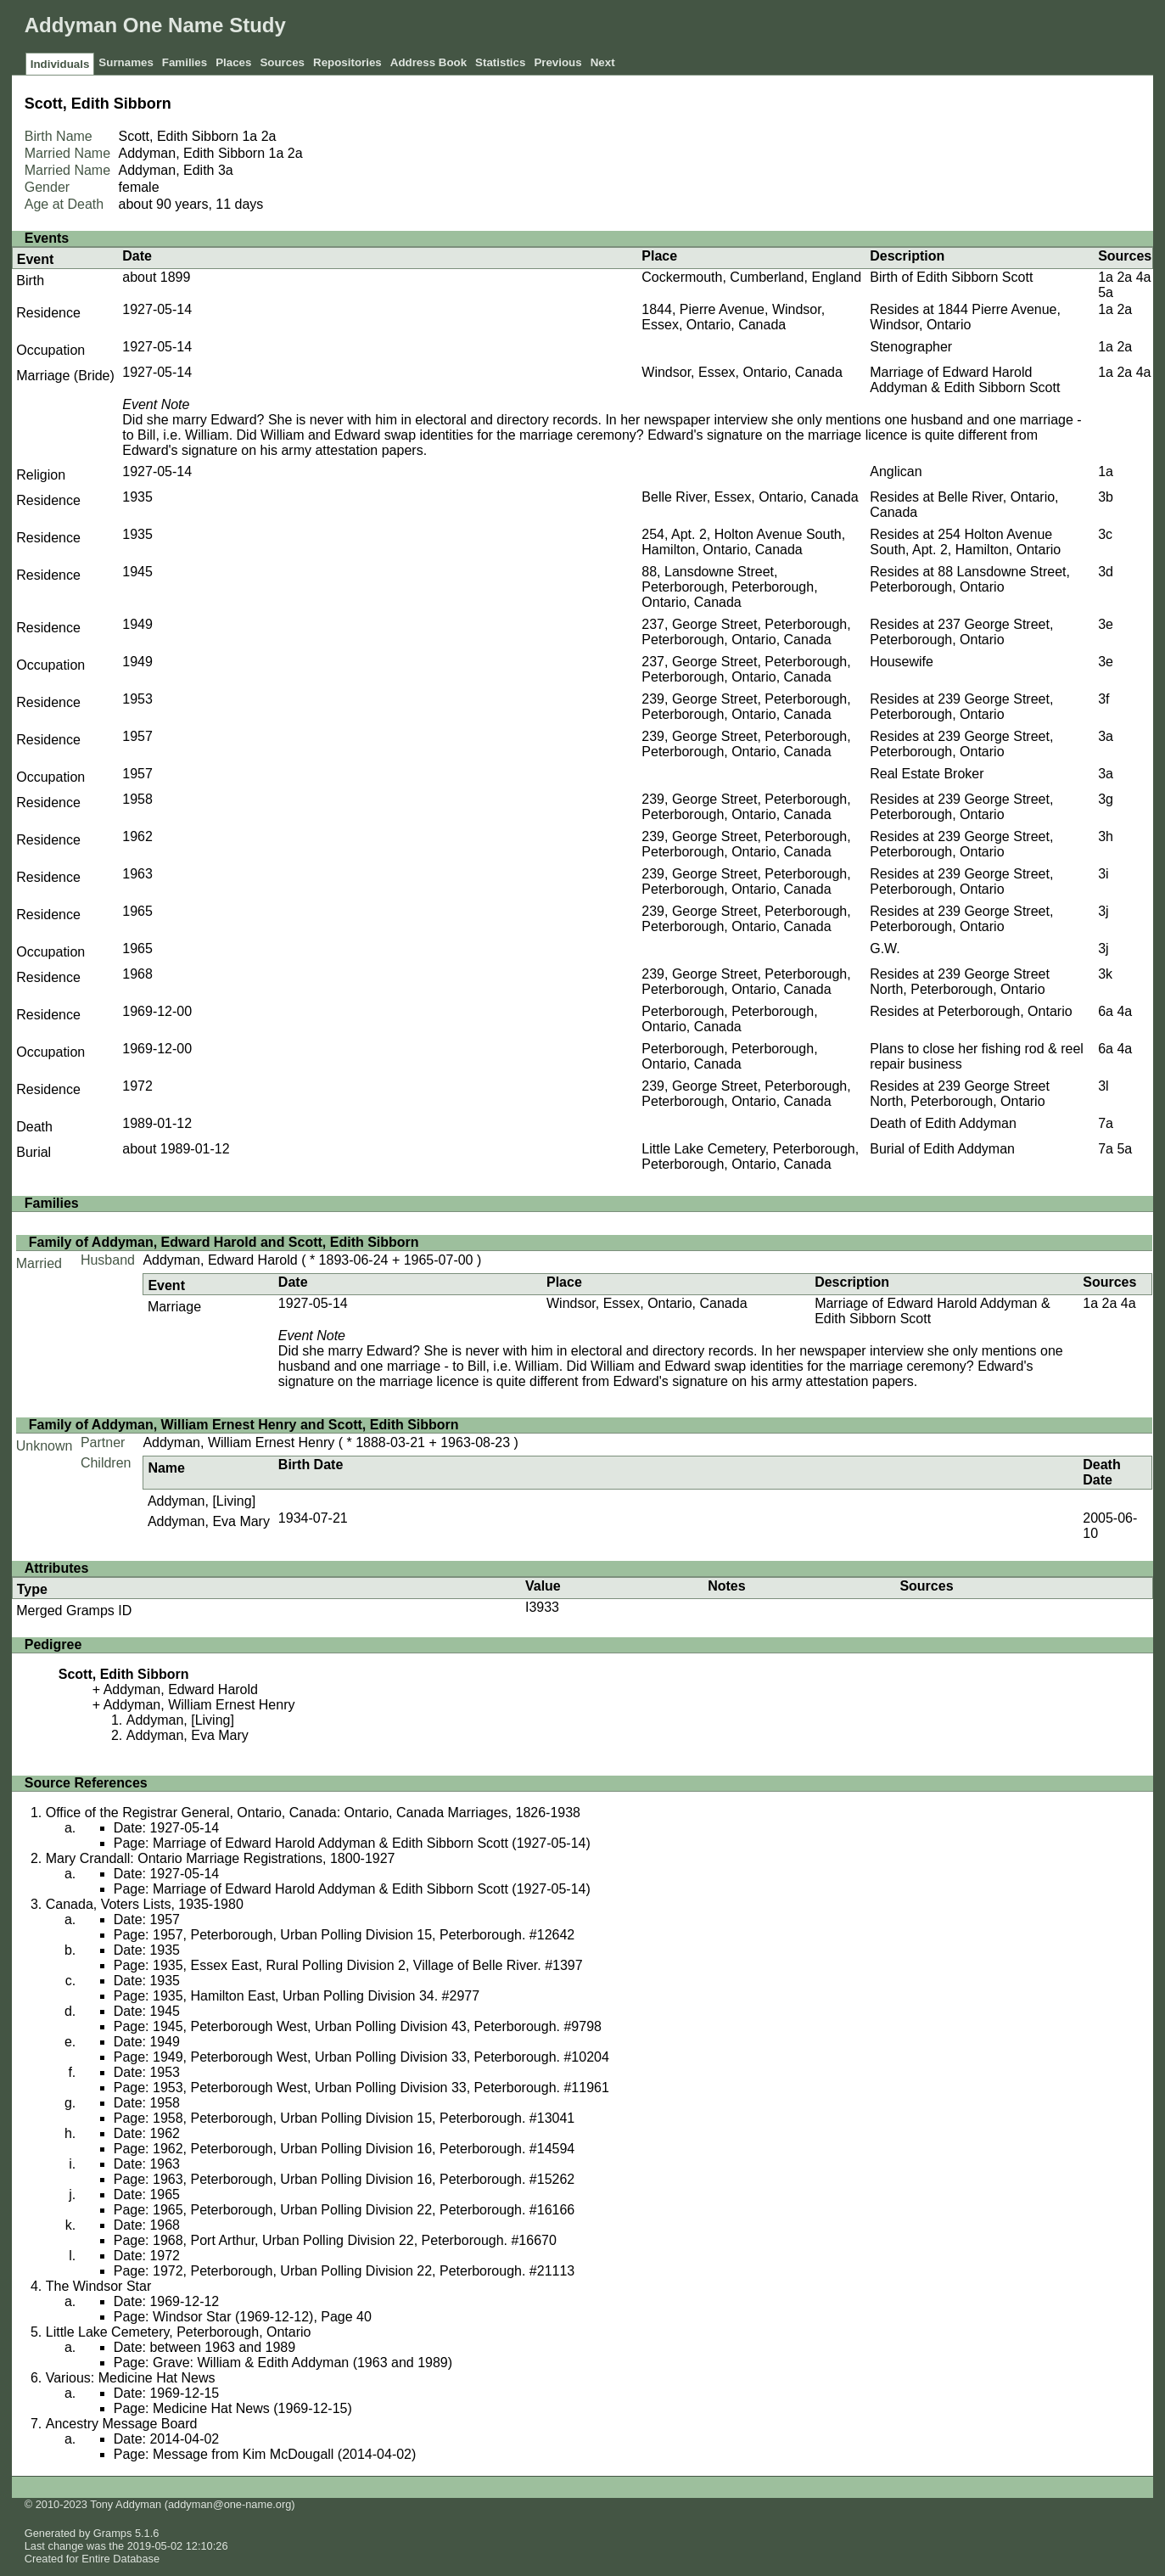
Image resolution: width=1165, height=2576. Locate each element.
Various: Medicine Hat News (131, 2378)
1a (249, 136)
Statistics (500, 62)
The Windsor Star (98, 2286)
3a (225, 170)
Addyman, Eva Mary (209, 1521)
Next (603, 62)
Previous (557, 62)
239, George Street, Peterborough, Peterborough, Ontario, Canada (745, 706)
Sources (282, 62)
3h (1105, 836)
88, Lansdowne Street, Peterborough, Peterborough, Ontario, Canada (729, 586)
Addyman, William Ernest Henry (238, 1442)
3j (1103, 911)
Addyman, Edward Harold (220, 1260)
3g (1105, 799)
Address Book (428, 62)
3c (1105, 534)
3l (1103, 1086)
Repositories (347, 62)
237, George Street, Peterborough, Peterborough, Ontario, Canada (745, 632)
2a (269, 136)
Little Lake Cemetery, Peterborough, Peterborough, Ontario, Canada (750, 1156)
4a (1143, 277)
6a (1105, 1011)
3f (1103, 699)
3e (1105, 624)
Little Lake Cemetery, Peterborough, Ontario (178, 2332)
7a (1105, 1123)
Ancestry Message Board (122, 2423)
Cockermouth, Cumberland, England (751, 277)
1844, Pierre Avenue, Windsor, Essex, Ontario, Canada (733, 317)
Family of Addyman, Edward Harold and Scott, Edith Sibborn (224, 1242)
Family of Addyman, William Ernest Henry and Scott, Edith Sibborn (244, 1424)
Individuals (60, 64)
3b (1105, 497)
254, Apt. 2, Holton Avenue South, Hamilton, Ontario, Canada (743, 542)
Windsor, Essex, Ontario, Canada (742, 372)
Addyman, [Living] (201, 1501)
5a (1105, 292)
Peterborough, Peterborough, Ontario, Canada (729, 1019)
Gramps (112, 2533)
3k (1105, 974)
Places (233, 62)
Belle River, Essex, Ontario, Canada (749, 497)
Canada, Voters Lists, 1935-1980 (145, 1904)
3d (1105, 571)
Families (184, 62)
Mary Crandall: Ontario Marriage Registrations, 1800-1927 (220, 1858)
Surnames (125, 62)
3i (1103, 874)
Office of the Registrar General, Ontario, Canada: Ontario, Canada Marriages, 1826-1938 (313, 1812)
